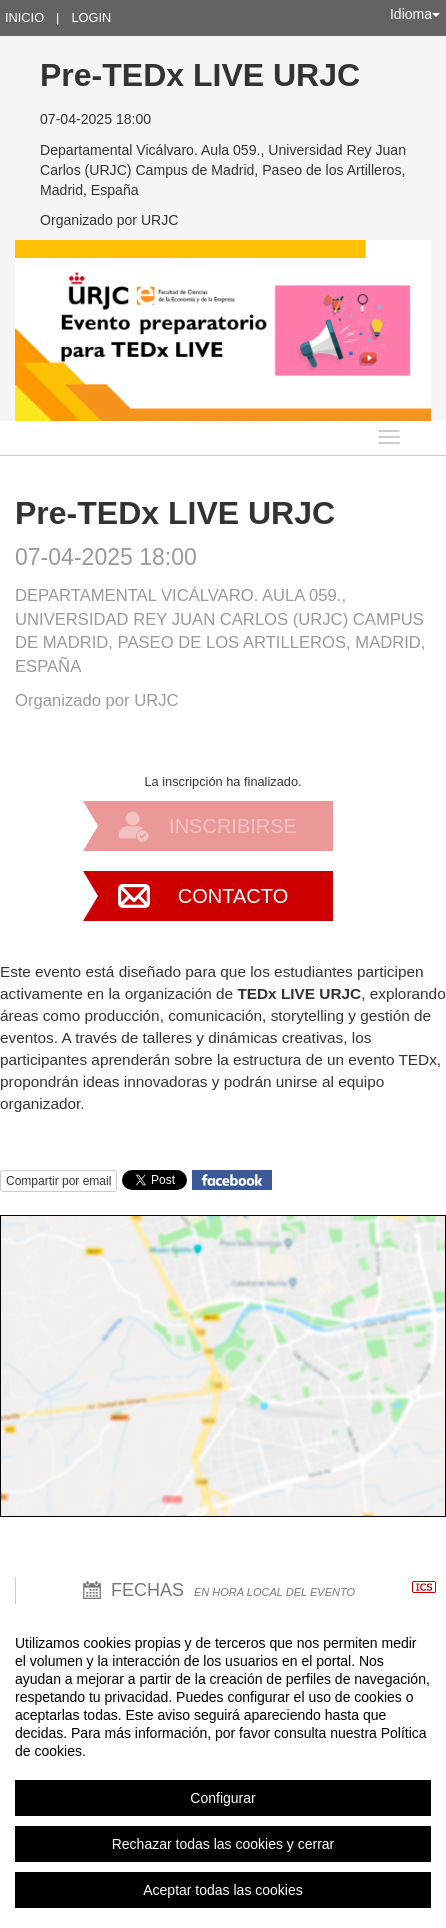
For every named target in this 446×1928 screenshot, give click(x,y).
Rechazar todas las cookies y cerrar (223, 1844)
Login (91, 17)
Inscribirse (233, 826)
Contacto (233, 896)
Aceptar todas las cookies (223, 1890)
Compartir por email (58, 1181)
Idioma (415, 14)
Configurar (222, 1798)
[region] (223, 1766)
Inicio (24, 17)
